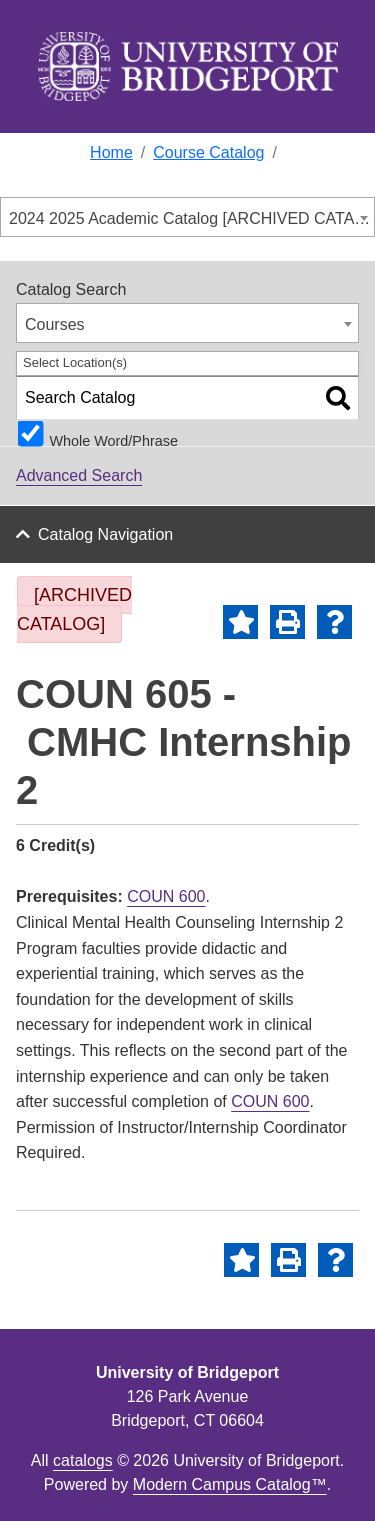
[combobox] (187, 217)
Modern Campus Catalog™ (230, 1484)
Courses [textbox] (55, 324)
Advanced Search (79, 475)
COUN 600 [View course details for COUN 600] (166, 896)
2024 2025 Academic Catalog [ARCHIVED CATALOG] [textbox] (191, 218)
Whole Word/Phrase (113, 440)
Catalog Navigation (105, 534)
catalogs (83, 1460)
